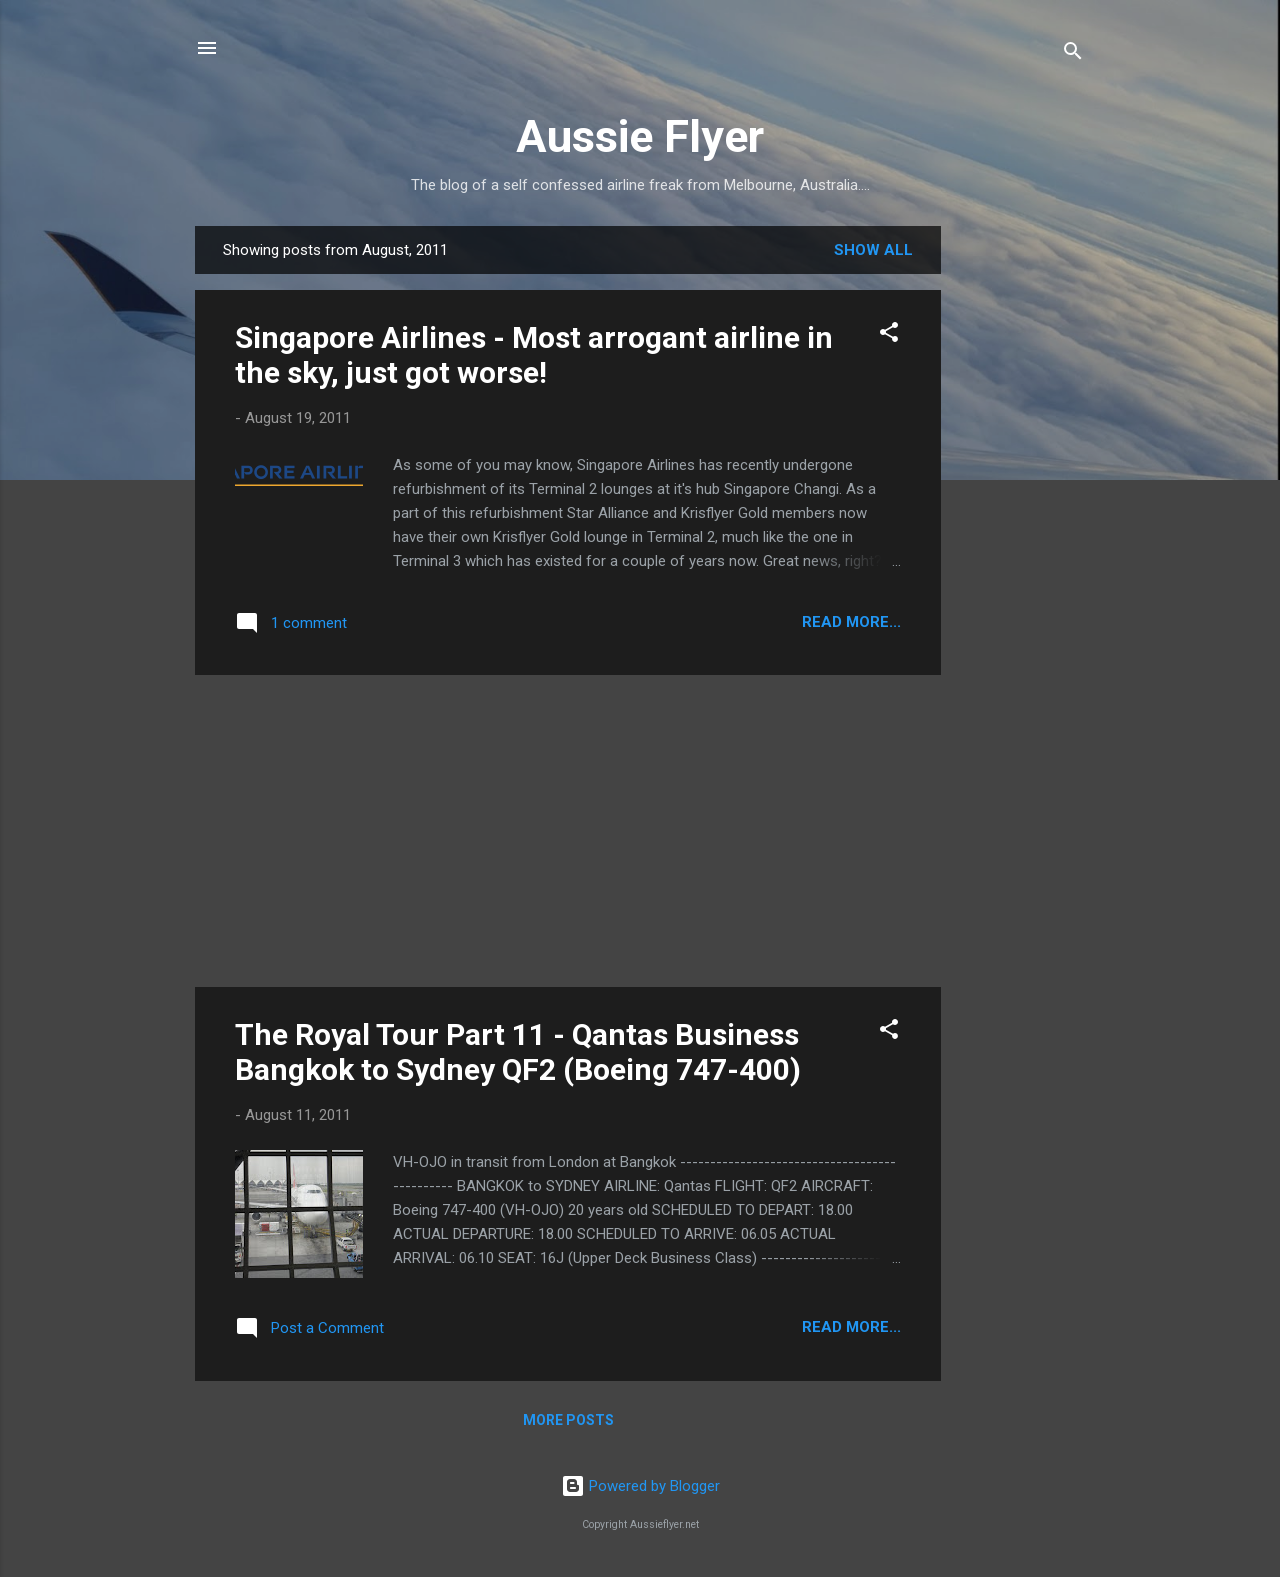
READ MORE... (851, 622)
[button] (889, 335)
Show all (873, 250)
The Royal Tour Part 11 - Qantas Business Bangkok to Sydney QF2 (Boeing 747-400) (518, 1052)
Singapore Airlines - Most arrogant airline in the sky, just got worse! (534, 355)
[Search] (1073, 54)
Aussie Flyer (640, 136)
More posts (568, 1420)
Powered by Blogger (640, 1486)
